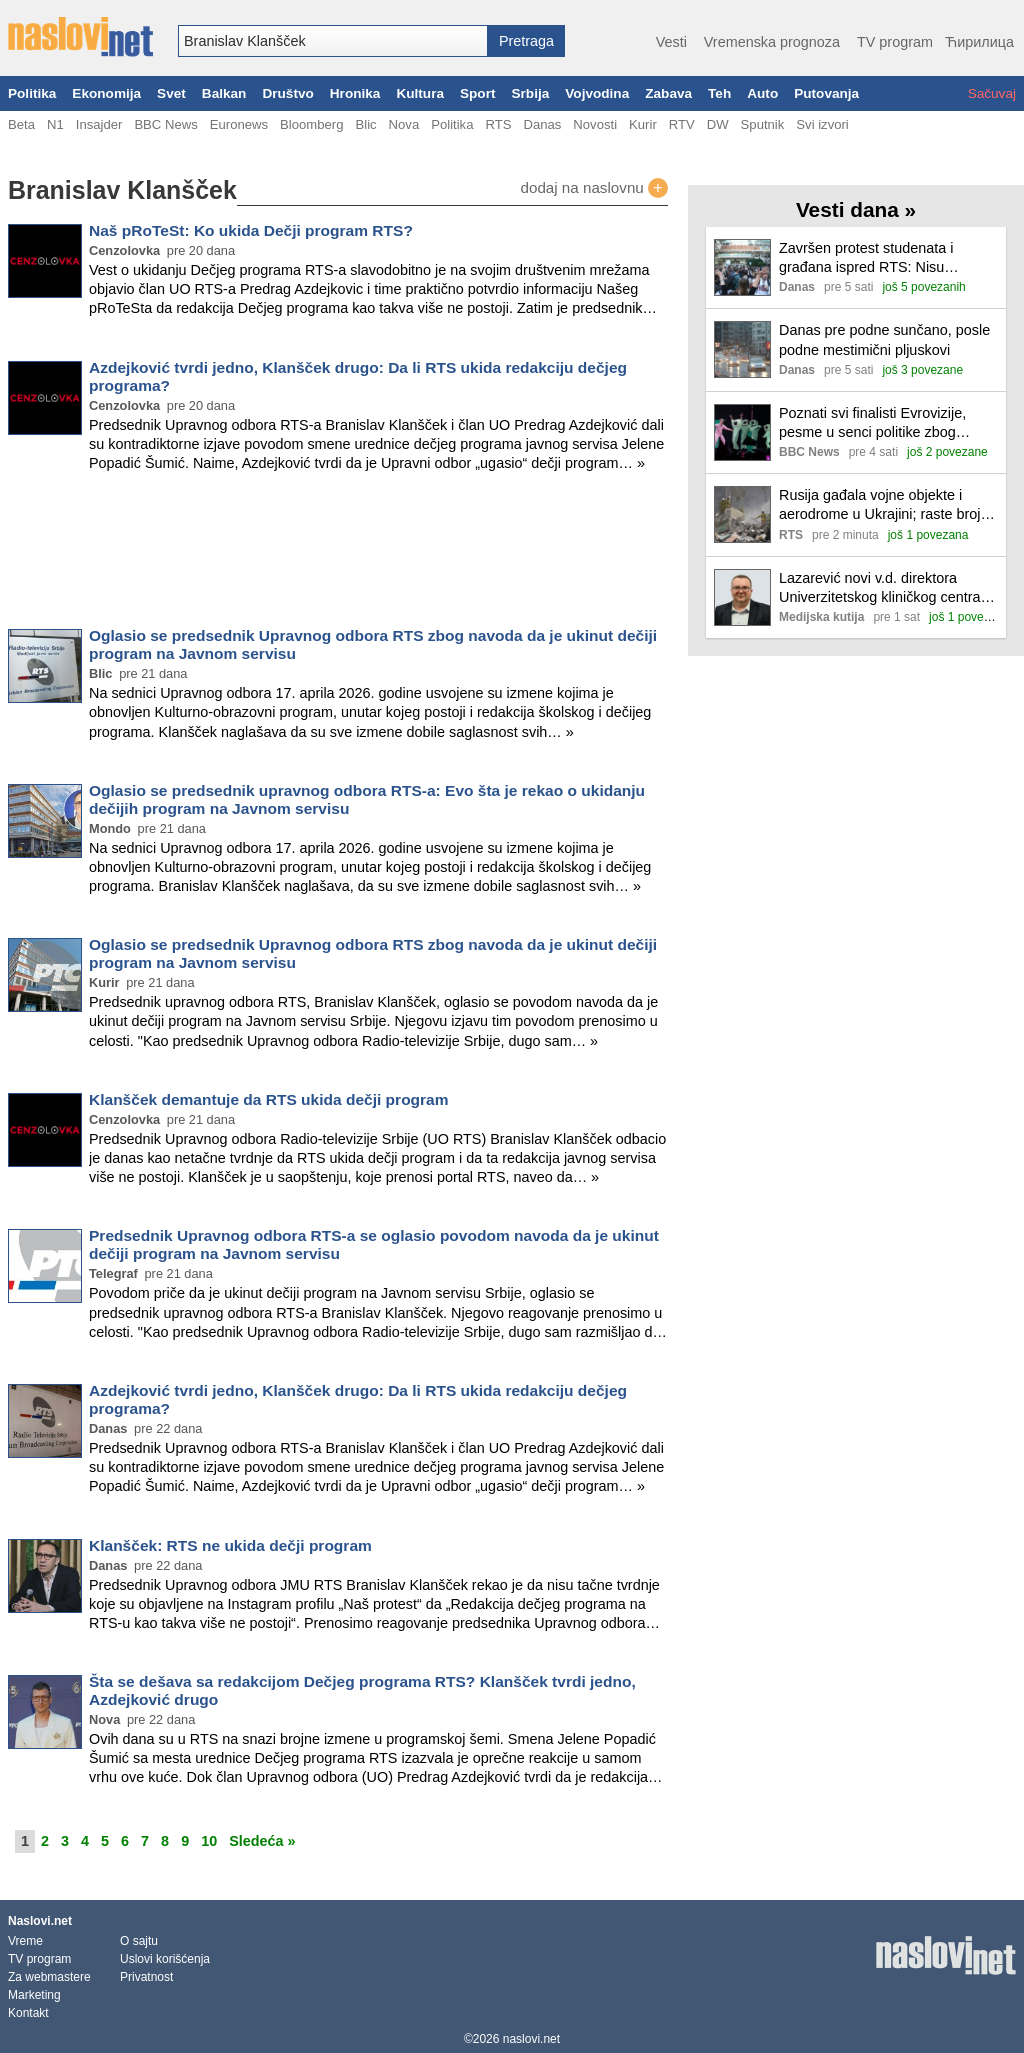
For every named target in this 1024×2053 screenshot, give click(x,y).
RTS (498, 124)
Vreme (25, 1941)
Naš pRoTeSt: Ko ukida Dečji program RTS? (251, 230)
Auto (762, 93)
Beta (21, 124)
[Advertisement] (338, 554)
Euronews (239, 124)
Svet (171, 93)
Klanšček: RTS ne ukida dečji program (230, 1545)
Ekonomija (106, 93)
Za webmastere (49, 1977)
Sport (478, 93)
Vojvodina (597, 93)
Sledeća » (262, 1841)
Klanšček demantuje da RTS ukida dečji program (269, 1099)
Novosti (595, 124)
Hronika (355, 93)
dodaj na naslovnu (594, 188)
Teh (719, 93)
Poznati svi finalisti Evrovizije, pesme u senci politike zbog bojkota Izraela (872, 423)
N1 (55, 124)
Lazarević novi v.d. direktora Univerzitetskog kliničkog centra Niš (880, 588)
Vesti (671, 42)
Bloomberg (311, 124)
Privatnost (146, 1977)
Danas (542, 124)
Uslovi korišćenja (165, 1959)
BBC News (165, 124)
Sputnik (763, 124)
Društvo (287, 93)
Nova (404, 124)
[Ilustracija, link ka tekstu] (742, 269)
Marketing (34, 1995)
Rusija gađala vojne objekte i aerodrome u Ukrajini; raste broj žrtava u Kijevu (880, 505)
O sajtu (139, 1941)
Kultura (420, 93)
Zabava (668, 93)
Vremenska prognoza (772, 42)
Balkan (224, 93)
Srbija (530, 93)
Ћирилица (979, 42)
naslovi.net (531, 2039)
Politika (32, 93)
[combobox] (333, 41)
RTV (682, 124)
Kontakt (28, 2013)
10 (209, 1841)
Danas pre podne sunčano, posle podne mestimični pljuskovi (884, 339)
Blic (365, 124)
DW (718, 124)
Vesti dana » (856, 209)
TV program (895, 42)
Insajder (99, 124)
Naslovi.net (40, 1921)
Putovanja (826, 93)
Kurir (643, 124)
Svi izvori (822, 124)
